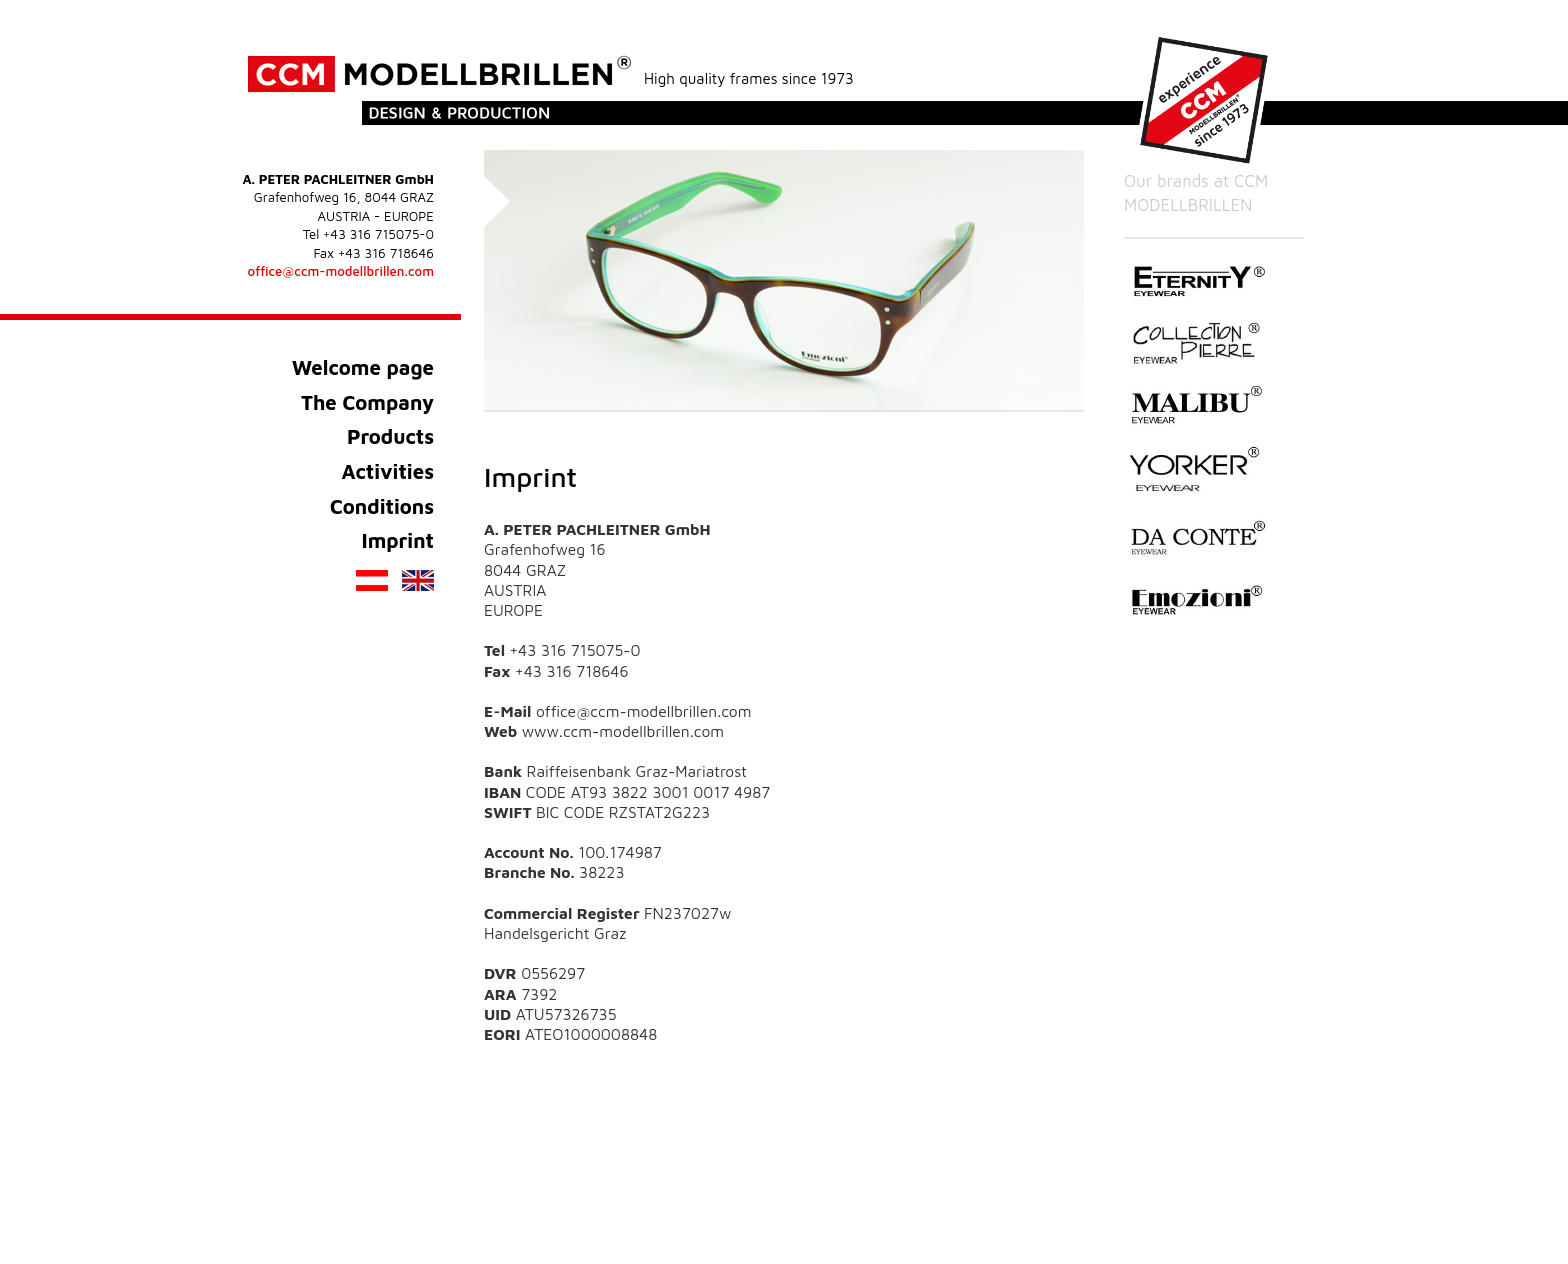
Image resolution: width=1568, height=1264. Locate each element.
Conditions (382, 506)
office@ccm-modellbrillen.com (341, 271)
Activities (388, 471)
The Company (367, 402)
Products (390, 436)
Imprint (397, 540)
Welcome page (363, 367)
